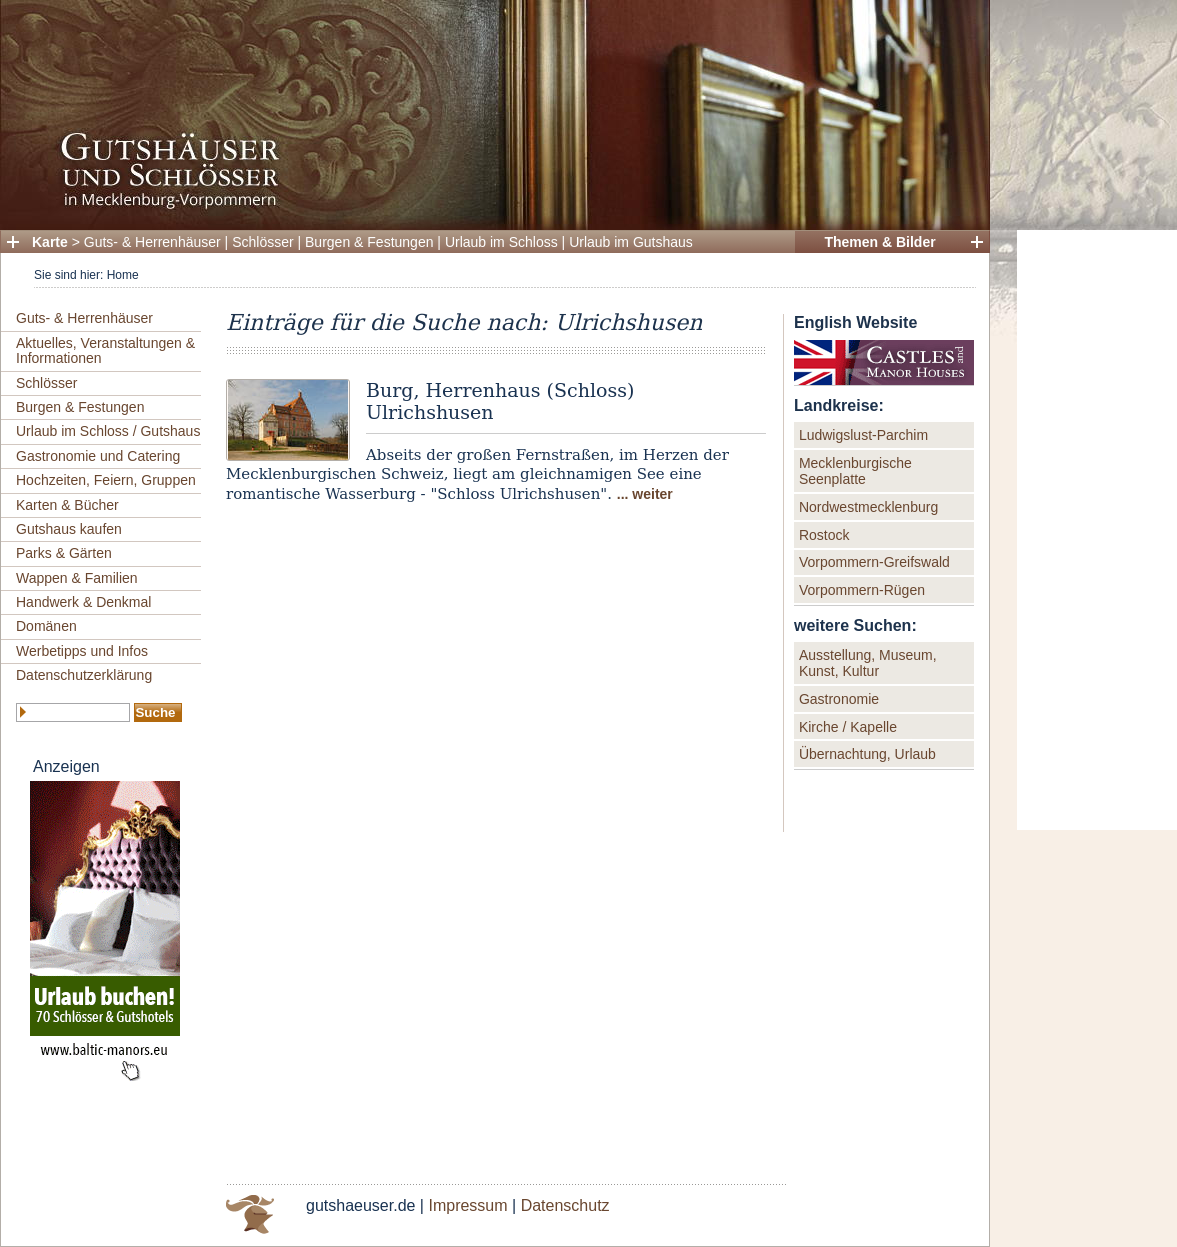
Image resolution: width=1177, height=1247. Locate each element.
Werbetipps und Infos (82, 651)
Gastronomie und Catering (98, 456)
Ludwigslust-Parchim (863, 435)
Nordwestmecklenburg (868, 507)
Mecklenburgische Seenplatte (855, 471)
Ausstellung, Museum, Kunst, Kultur (868, 663)
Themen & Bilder (879, 242)
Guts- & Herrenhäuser (152, 242)
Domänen (46, 626)
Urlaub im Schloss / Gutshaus (108, 431)
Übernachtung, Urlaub (867, 754)
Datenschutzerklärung (84, 675)
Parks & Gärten (64, 553)
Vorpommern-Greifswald (874, 562)
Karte (50, 242)
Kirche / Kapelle (848, 727)
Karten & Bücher (67, 505)
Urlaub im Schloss (501, 242)
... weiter (645, 494)
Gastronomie (839, 699)
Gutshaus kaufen (69, 529)
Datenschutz (565, 1205)
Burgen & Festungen (369, 242)
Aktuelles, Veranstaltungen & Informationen (105, 350)
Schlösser (262, 242)
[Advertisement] (1097, 530)
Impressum (467, 1205)
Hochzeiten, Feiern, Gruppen (106, 480)
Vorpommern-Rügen (862, 590)
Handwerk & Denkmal (83, 602)
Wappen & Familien (77, 578)
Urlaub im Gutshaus (631, 242)
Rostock (824, 535)
